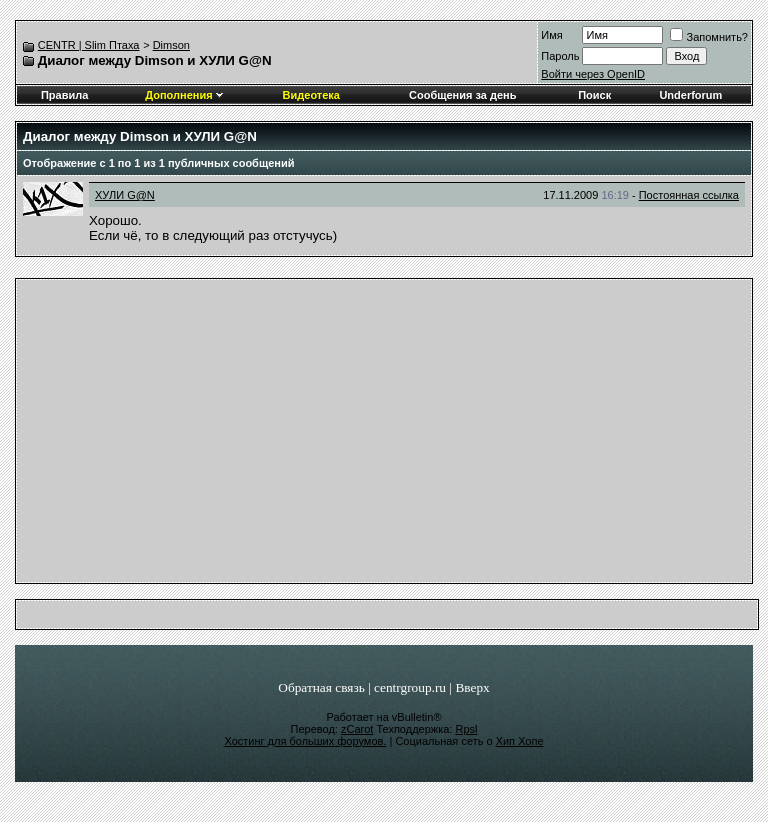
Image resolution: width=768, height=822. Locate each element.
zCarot (357, 729)
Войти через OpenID (593, 74)
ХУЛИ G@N (125, 195)
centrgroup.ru (410, 687)
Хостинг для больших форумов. (305, 741)
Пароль (560, 56)
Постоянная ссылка (689, 195)
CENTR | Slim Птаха (89, 45)
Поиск (594, 95)
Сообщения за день (462, 95)
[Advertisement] (384, 436)
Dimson (171, 45)
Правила (64, 95)
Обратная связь (321, 687)
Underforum (690, 95)
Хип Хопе (520, 741)
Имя (551, 35)
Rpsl (466, 729)
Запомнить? (709, 37)
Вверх (472, 687)
